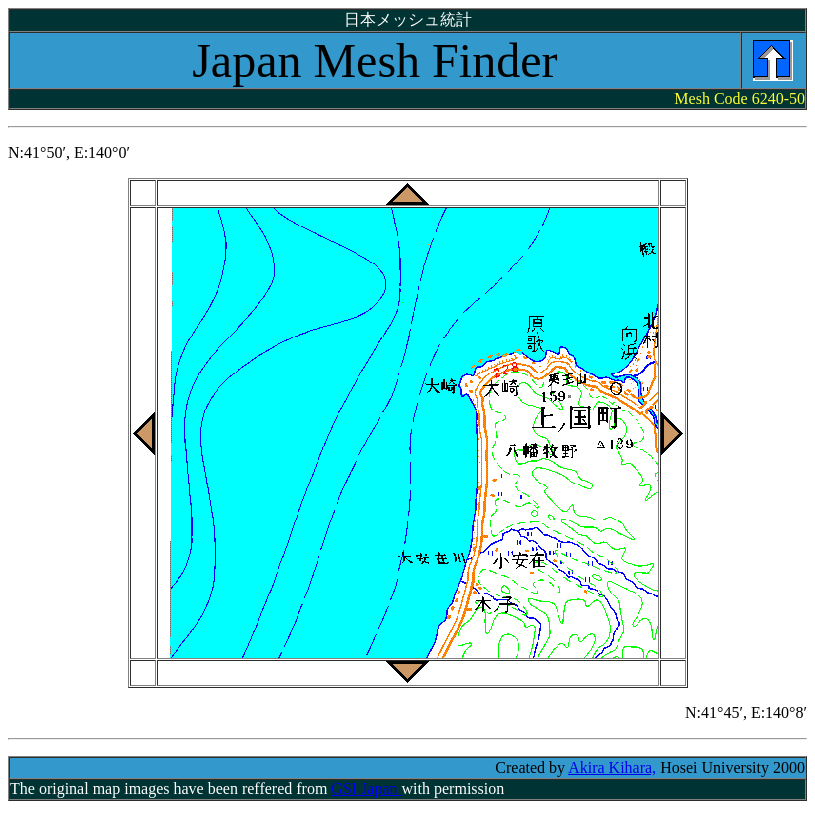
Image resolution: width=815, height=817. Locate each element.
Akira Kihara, (612, 767)
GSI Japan (366, 788)
